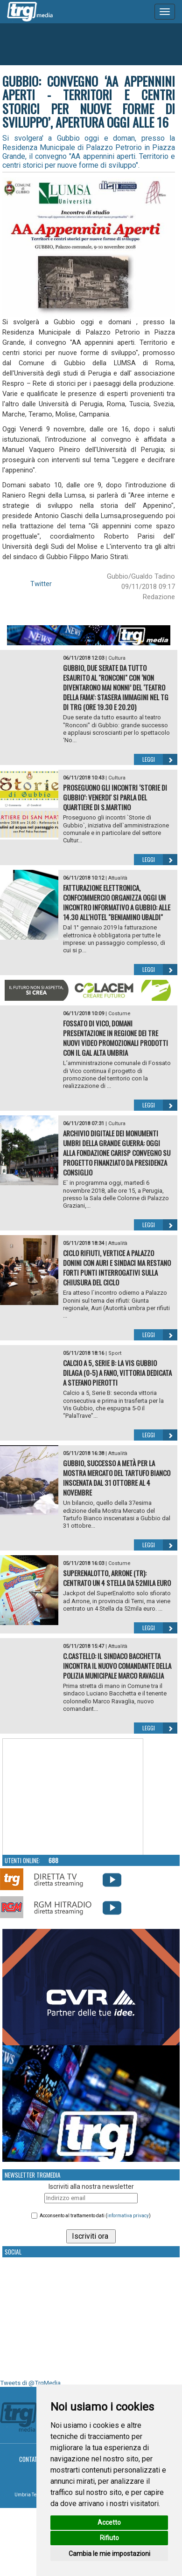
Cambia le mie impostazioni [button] (109, 2553)
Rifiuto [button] (109, 2538)
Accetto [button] (109, 2522)
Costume (119, 1014)
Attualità (117, 878)
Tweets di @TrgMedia (30, 2382)
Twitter (41, 584)
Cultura (117, 658)
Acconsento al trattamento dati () (95, 2215)
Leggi (159, 759)
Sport (114, 1353)
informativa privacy (128, 2215)
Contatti (30, 2459)
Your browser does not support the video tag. (73, 1797)
